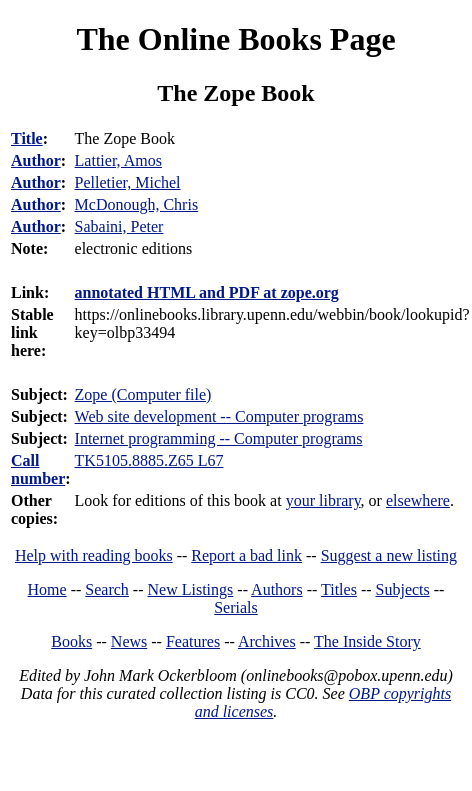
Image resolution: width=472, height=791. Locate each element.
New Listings (191, 589)
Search (107, 589)
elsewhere (418, 500)
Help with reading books (94, 555)
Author (36, 160)
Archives (267, 641)
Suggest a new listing (389, 555)
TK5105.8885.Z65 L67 (149, 460)
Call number (38, 469)
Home (47, 589)
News (129, 641)
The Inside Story (367, 641)
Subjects (403, 589)
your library (323, 500)
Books (71, 641)
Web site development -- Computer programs (219, 416)
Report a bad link (246, 555)
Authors (277, 589)
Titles (339, 589)
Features (193, 641)
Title (27, 138)
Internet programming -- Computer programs (219, 438)
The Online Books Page (235, 39)
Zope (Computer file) (143, 394)
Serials (236, 607)
